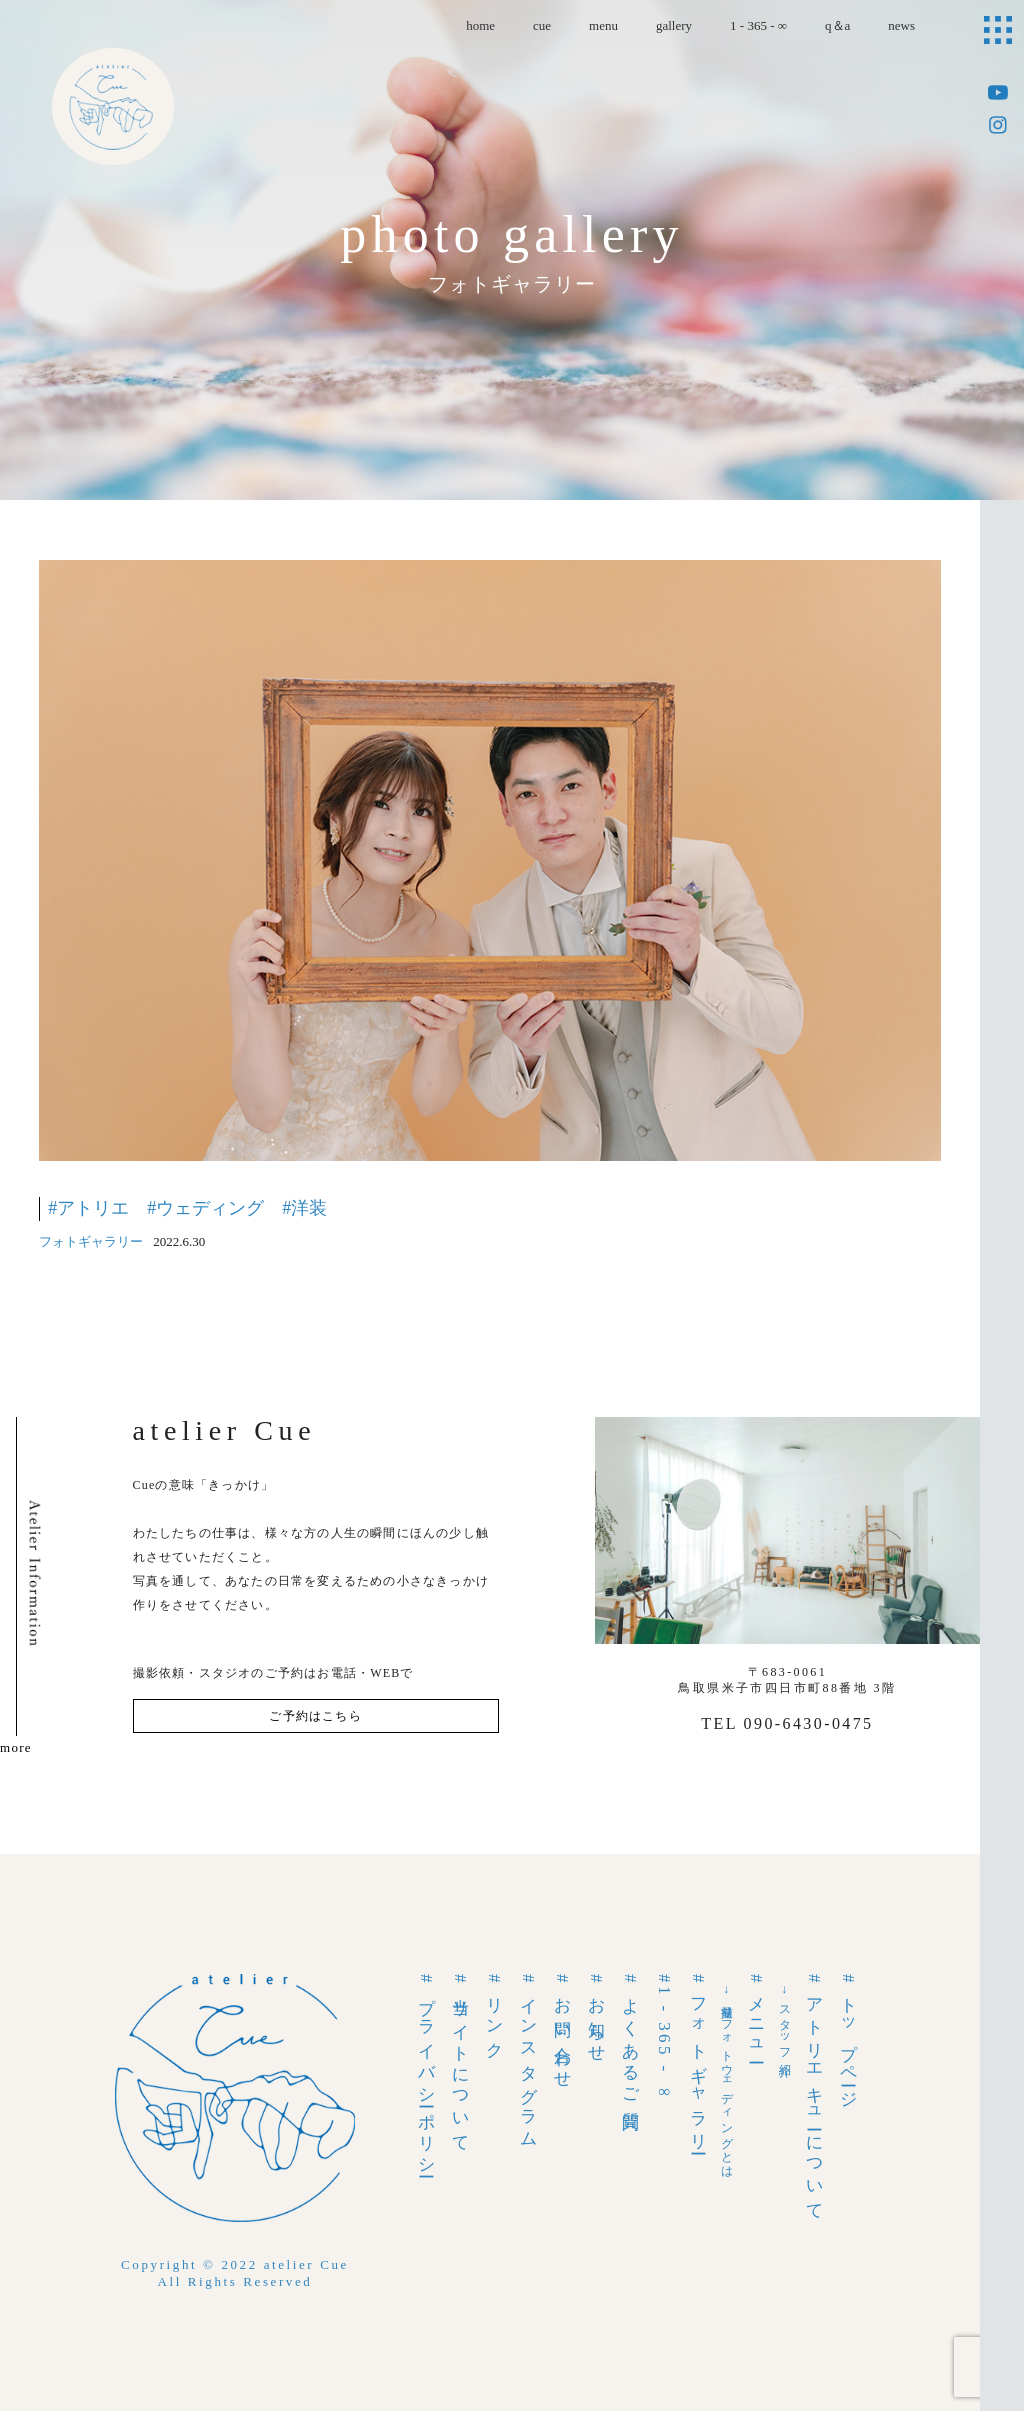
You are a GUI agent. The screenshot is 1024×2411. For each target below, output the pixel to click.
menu (603, 25)
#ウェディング (205, 1208)
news (901, 25)
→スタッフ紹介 (785, 2020)
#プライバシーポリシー (426, 2073)
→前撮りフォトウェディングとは (727, 2078)
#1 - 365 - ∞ (664, 2039)
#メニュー (756, 2016)
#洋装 (304, 1208)
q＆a (837, 25)
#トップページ (848, 2038)
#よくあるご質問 (630, 2039)
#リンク (494, 2013)
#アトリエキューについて (814, 2094)
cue (542, 25)
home (480, 25)
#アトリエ (88, 1208)
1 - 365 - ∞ (758, 25)
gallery (674, 25)
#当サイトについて (460, 2060)
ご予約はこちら (315, 1716)
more (16, 1747)
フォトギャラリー (91, 1241)
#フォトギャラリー (698, 2061)
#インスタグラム (528, 2058)
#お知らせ (596, 2015)
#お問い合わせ (562, 2028)
